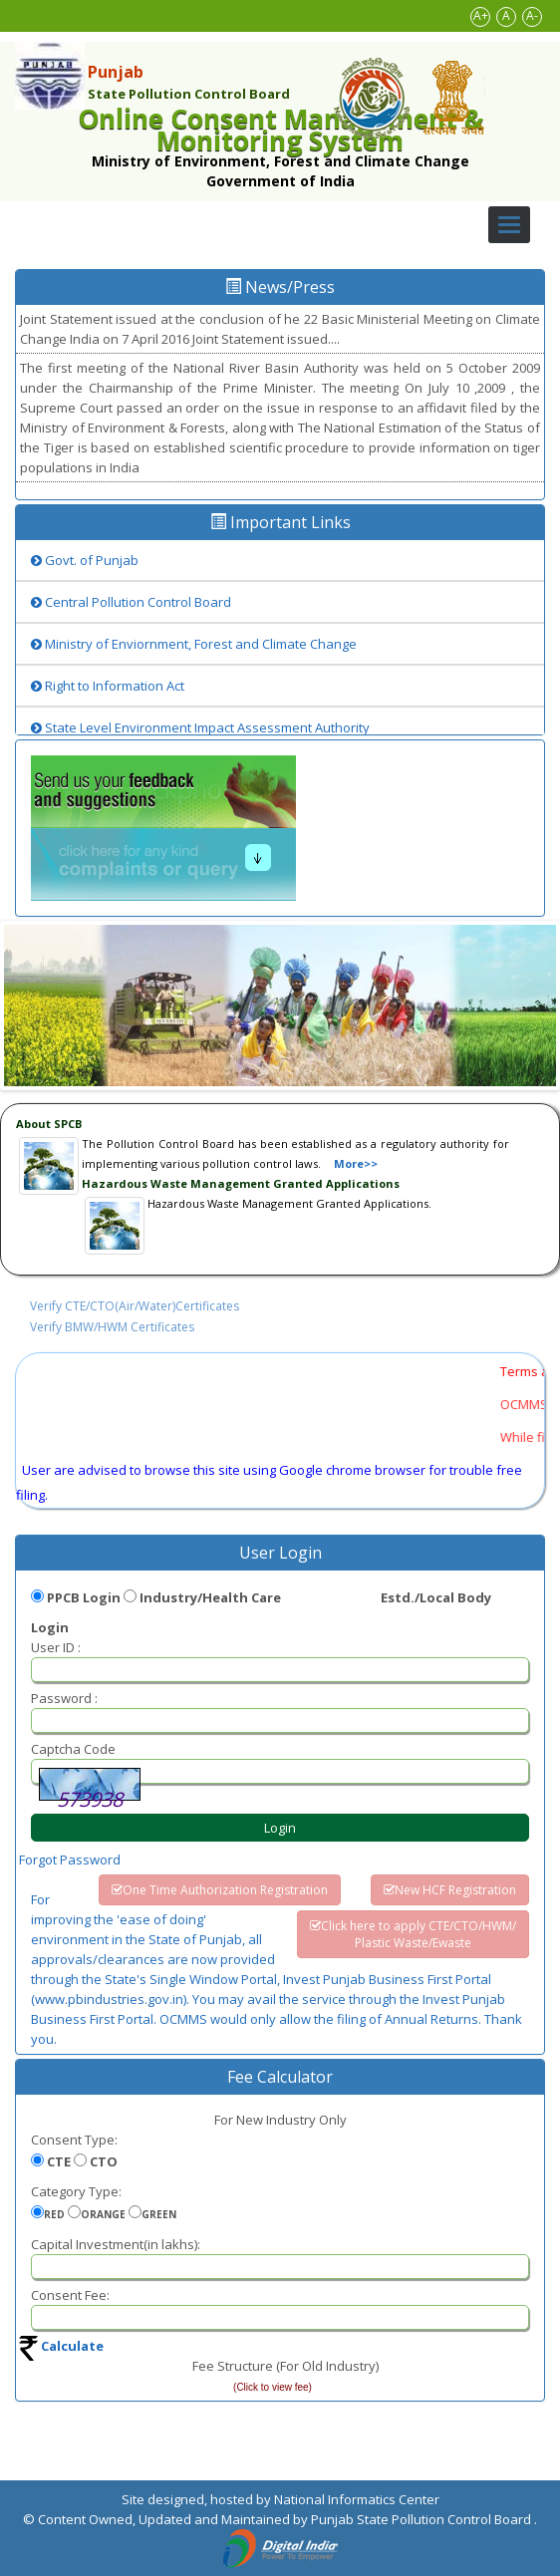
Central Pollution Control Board (131, 602)
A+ (480, 15)
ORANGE (103, 2214)
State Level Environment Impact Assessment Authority (200, 727)
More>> (356, 1163)
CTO (104, 2161)
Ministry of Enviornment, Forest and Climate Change (194, 644)
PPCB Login (84, 1597)
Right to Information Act (107, 686)
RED (54, 2214)
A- (532, 15)
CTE (59, 2161)
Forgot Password (70, 1859)
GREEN (158, 2214)
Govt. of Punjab (85, 560)
